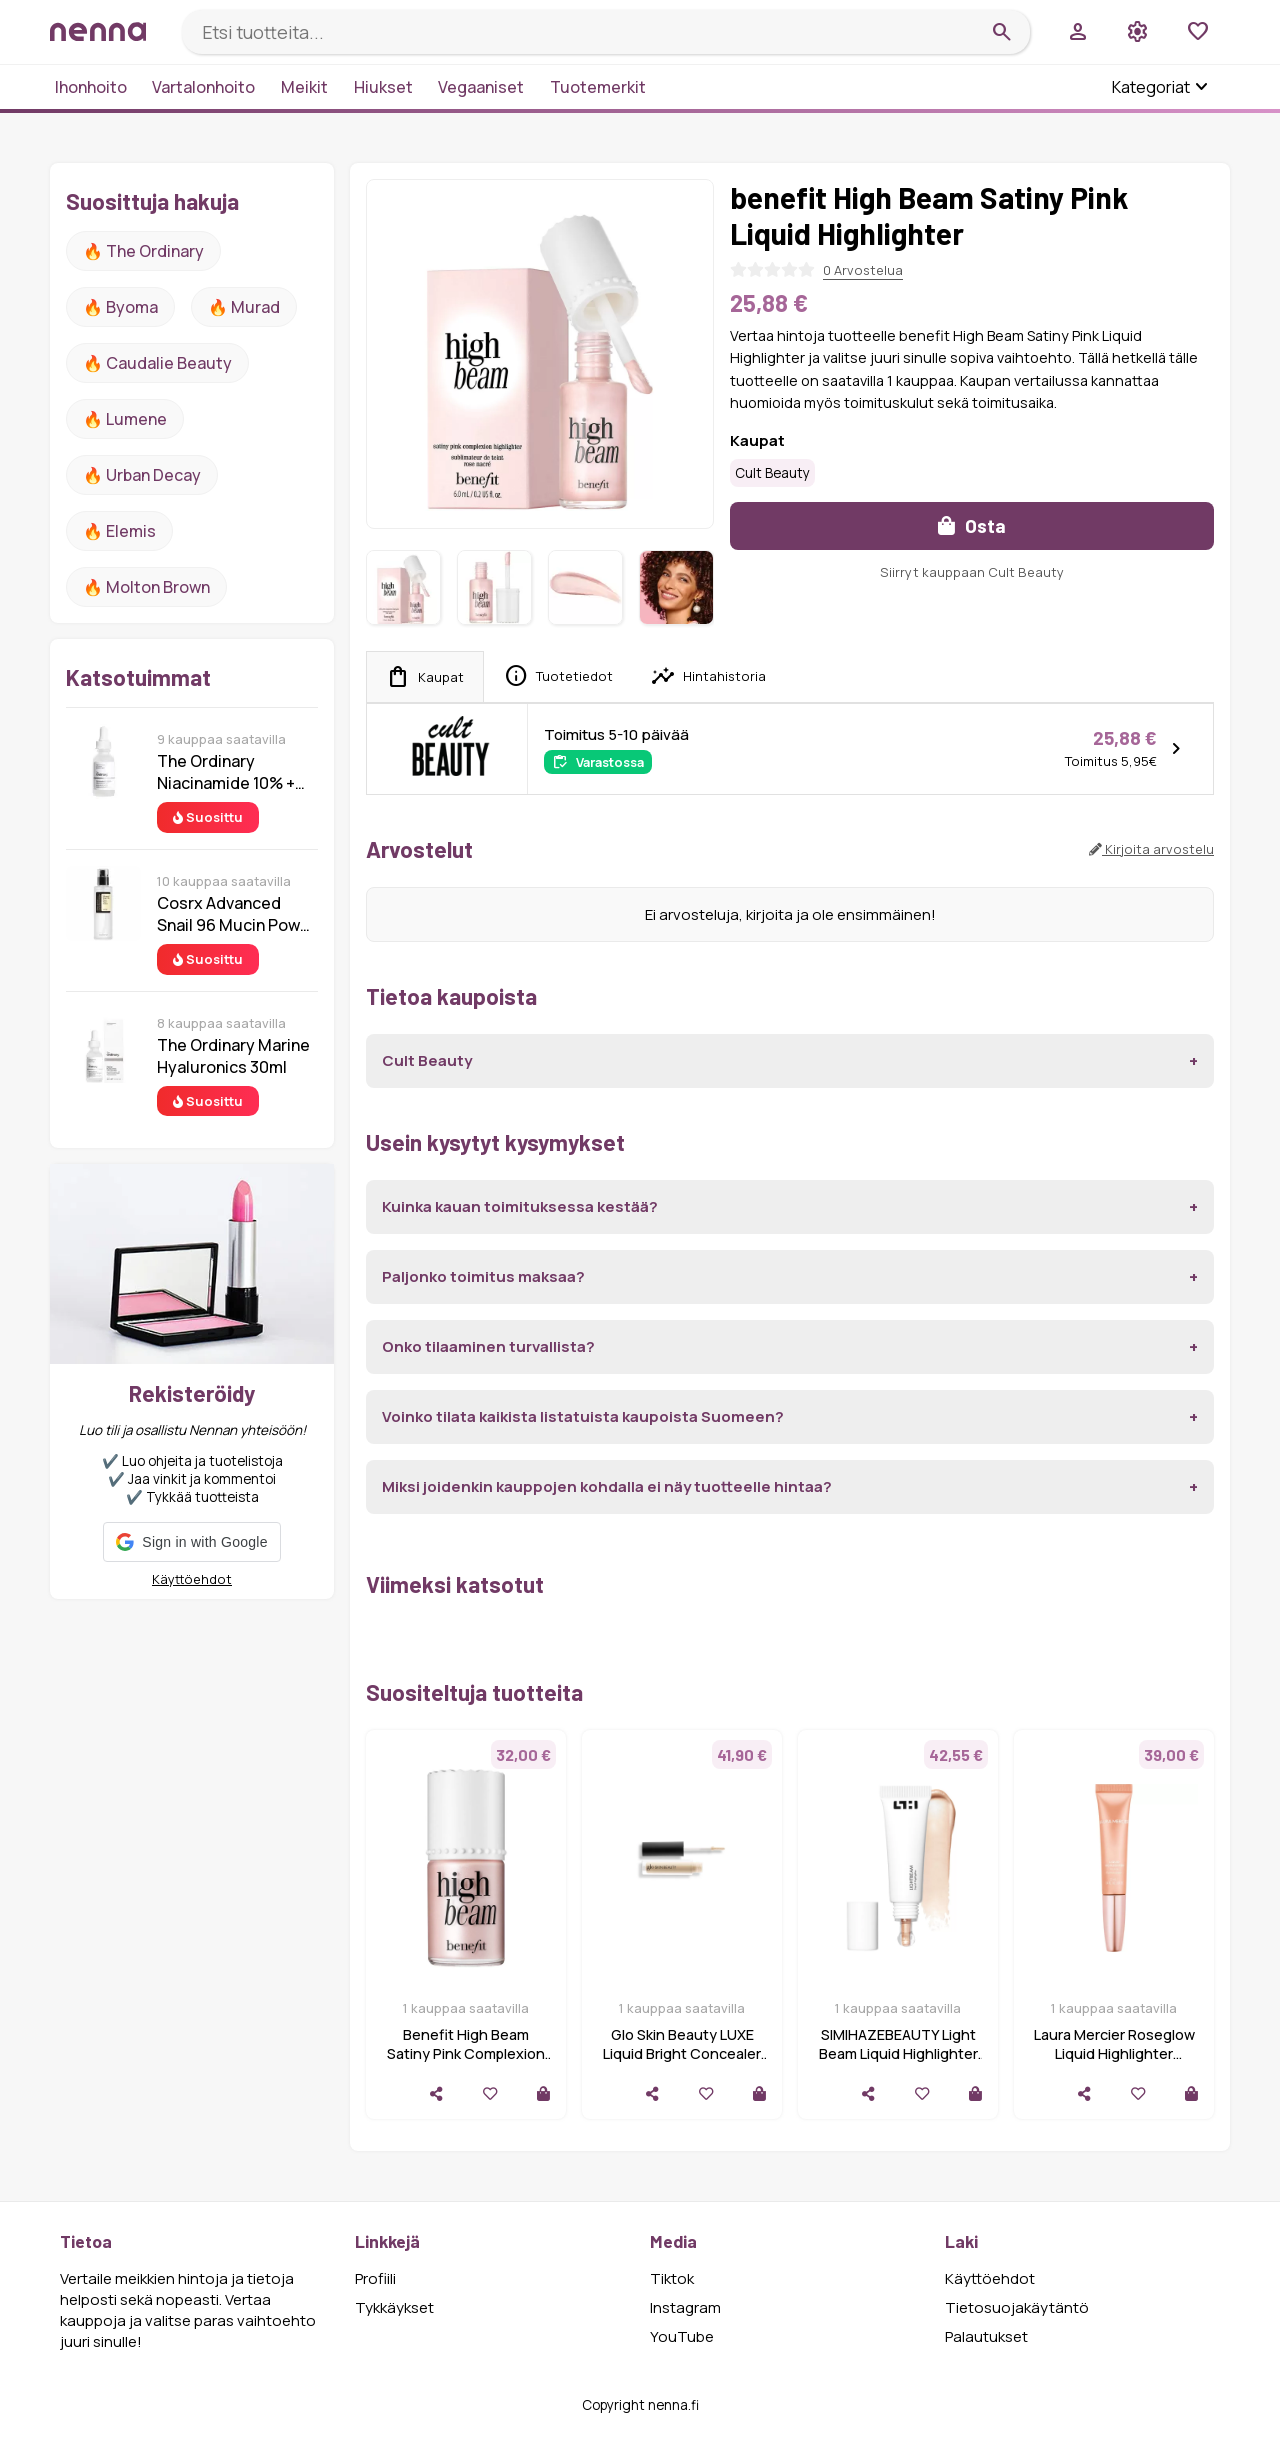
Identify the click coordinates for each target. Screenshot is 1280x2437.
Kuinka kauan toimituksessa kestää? (520, 1206)
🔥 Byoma (120, 307)
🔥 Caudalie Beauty (157, 363)
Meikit (304, 87)
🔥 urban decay (142, 475)
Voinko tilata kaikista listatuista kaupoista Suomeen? (583, 1416)
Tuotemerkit (598, 87)
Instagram (685, 2307)
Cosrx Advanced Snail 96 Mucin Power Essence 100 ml (236, 914)
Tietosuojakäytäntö (1017, 2307)
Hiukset (383, 87)
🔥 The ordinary (143, 251)
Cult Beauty (772, 473)
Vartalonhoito (203, 87)
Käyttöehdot (192, 1579)
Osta (972, 525)
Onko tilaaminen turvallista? (488, 1346)
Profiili (375, 2278)
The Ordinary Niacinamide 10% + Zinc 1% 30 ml (226, 772)
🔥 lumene (125, 419)
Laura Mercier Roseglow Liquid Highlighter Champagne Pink (1114, 2053)
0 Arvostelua (863, 270)
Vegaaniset (481, 87)
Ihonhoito (91, 87)
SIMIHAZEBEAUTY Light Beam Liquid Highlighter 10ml (898, 2053)
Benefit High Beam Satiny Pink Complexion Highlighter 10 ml (466, 2053)
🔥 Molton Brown (146, 587)
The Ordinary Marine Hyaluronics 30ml (233, 1056)
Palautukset (986, 2336)
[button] (191, 1542)
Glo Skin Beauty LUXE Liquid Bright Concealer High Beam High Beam (682, 2053)
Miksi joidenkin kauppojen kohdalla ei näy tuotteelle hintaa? (607, 1486)
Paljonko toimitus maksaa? (483, 1276)
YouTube (682, 2336)
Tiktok (672, 2278)
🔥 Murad (244, 307)
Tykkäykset (394, 2307)
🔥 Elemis (119, 531)
